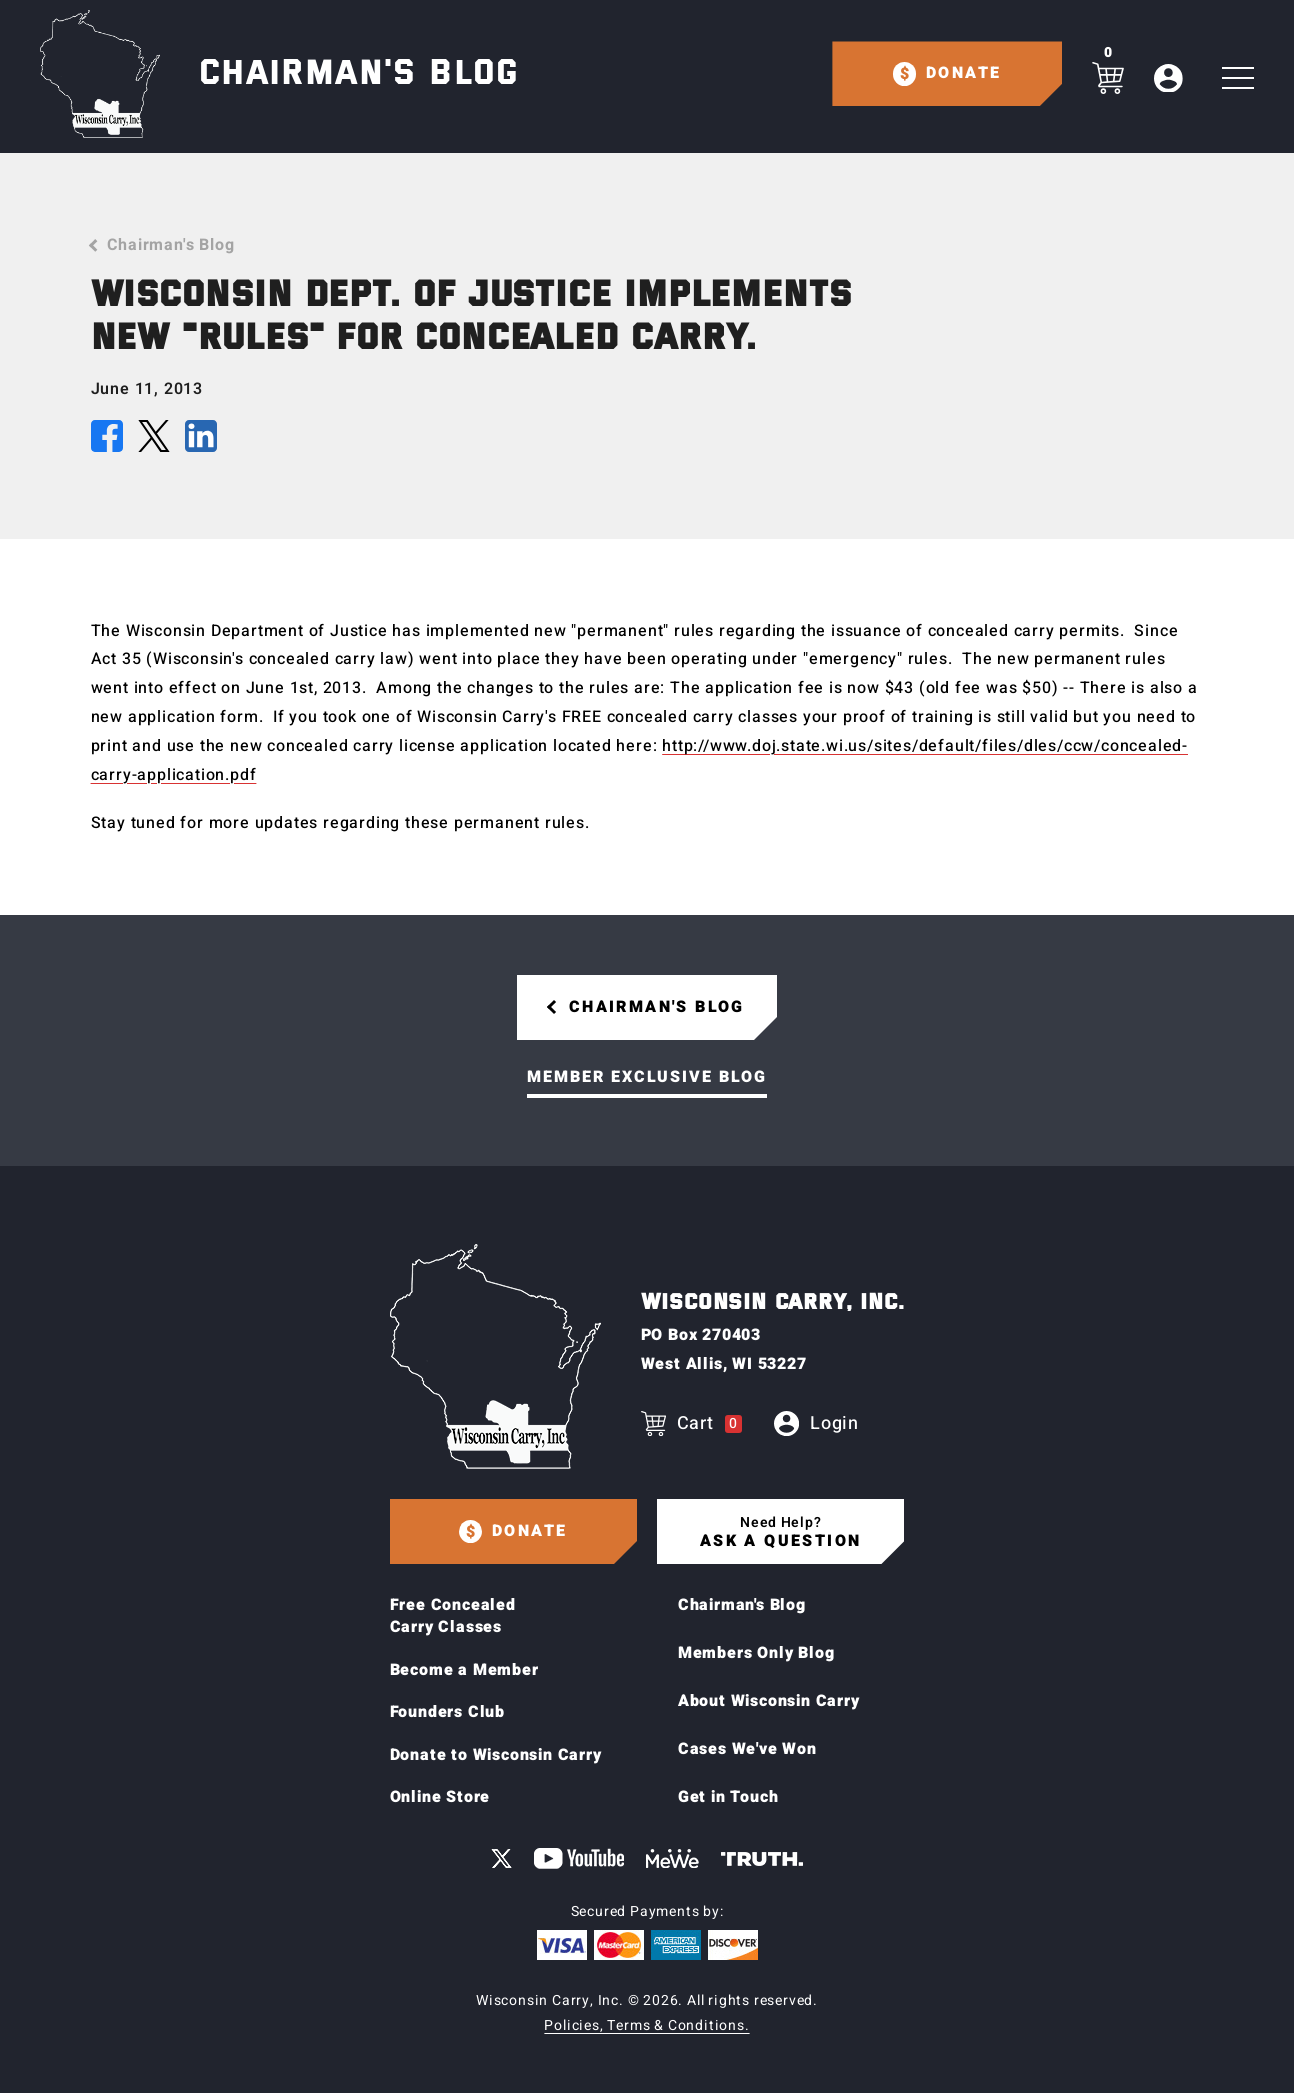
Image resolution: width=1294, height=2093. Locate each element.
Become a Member (464, 1670)
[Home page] (100, 74)
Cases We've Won (747, 1749)
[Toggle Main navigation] (1238, 78)
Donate (963, 73)
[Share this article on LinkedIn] (201, 441)
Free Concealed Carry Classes (453, 1616)
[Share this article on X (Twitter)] (154, 441)
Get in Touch (728, 1797)
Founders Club (447, 1712)
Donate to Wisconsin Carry (496, 1755)
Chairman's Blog (170, 245)
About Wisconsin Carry (769, 1701)
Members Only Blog (756, 1653)
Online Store (440, 1797)
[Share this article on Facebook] (107, 441)
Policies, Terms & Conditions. (646, 2025)
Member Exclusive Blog (646, 1077)
